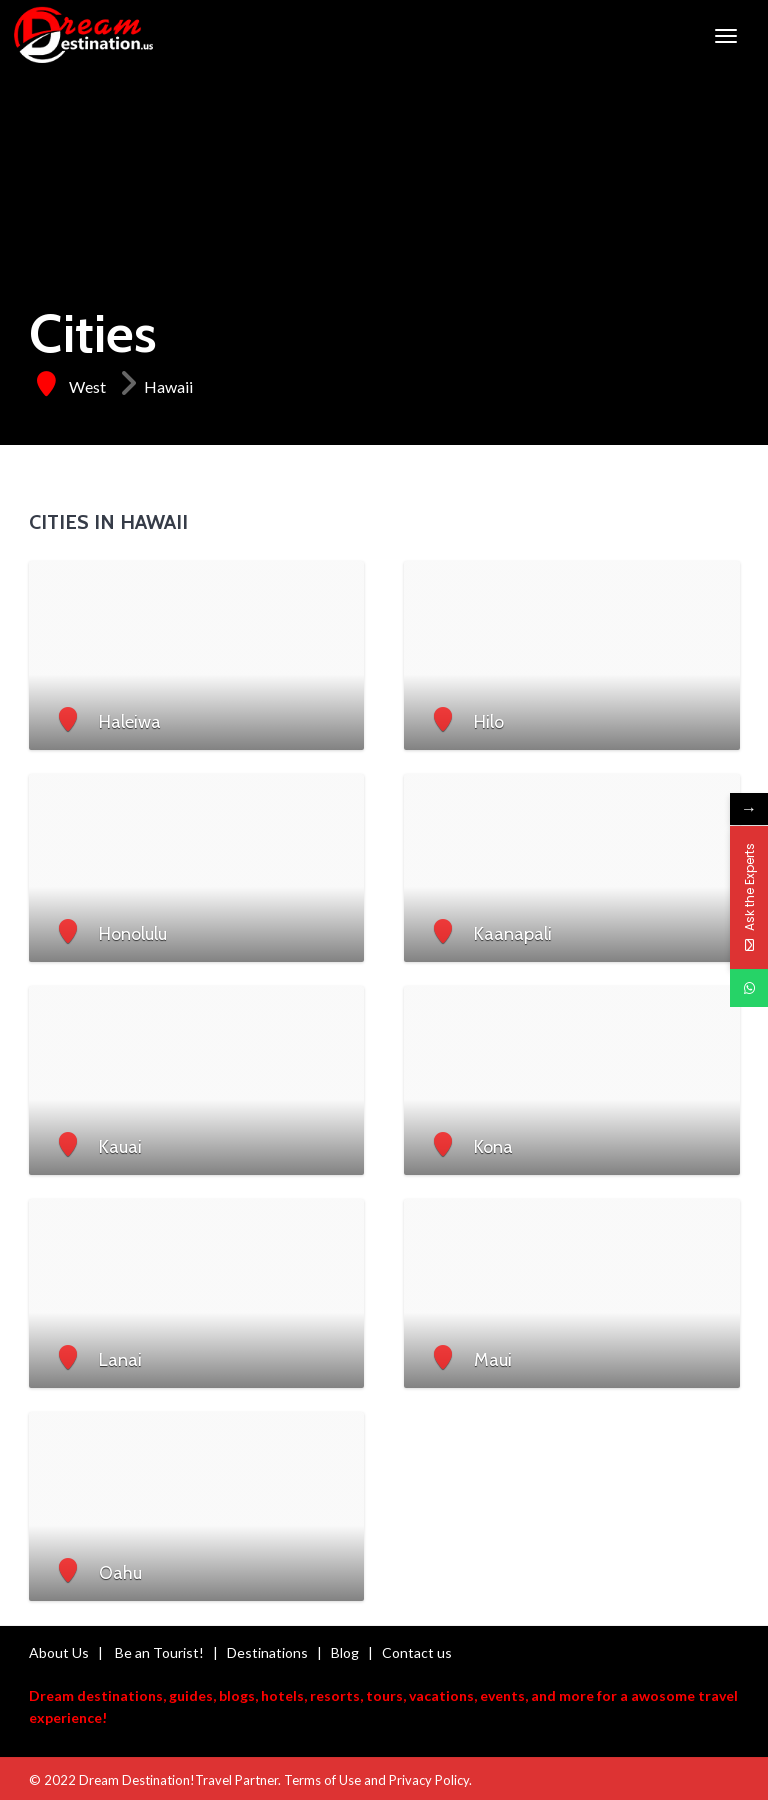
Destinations (267, 1652)
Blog (345, 1652)
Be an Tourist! (159, 1652)
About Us (59, 1652)
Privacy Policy (429, 1780)
